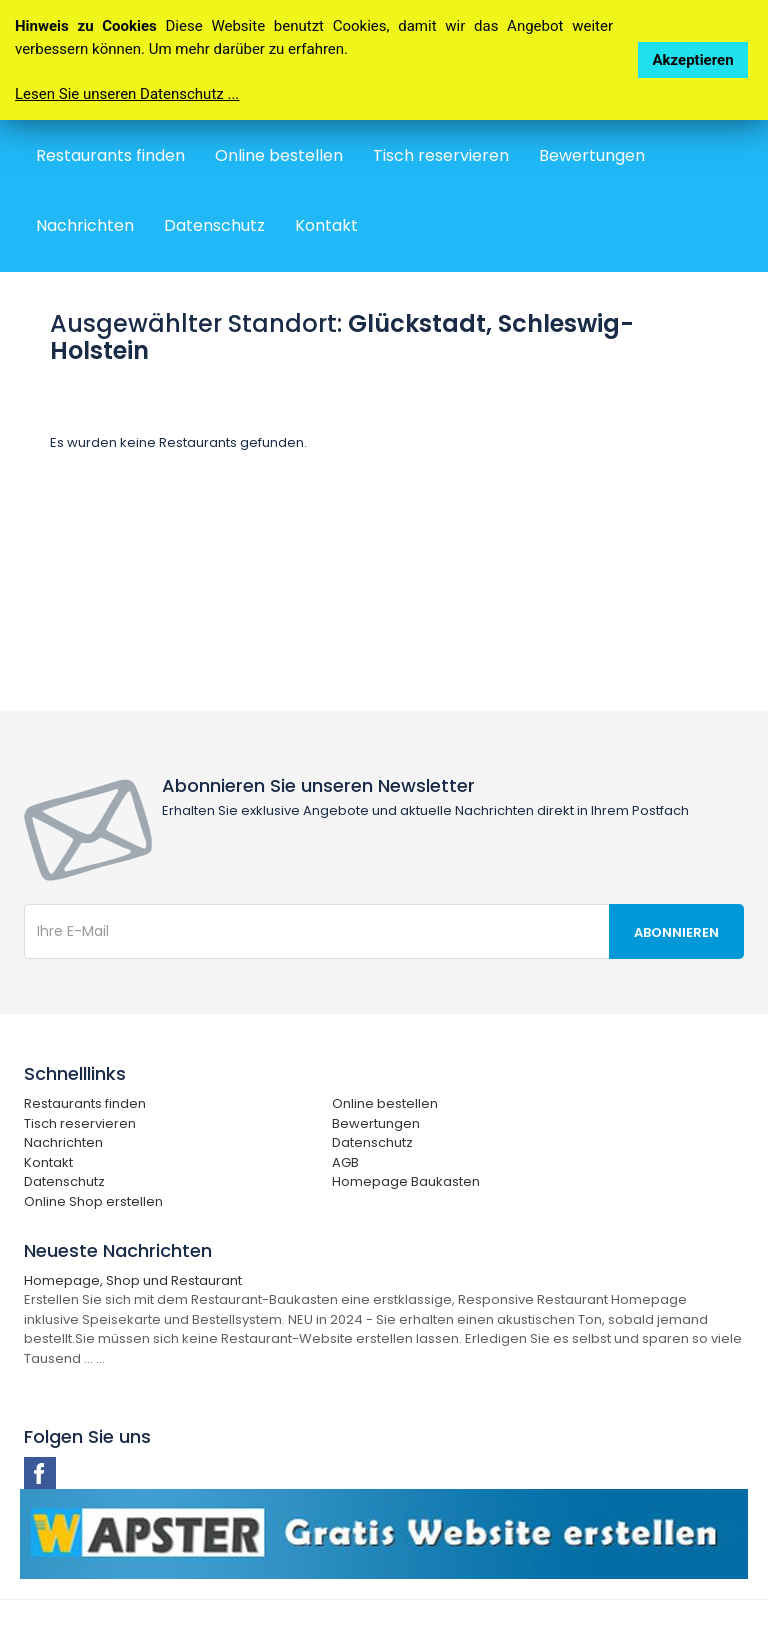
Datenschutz (214, 225)
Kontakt (326, 225)
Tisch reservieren (441, 155)
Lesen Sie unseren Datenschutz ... (127, 94)
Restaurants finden (110, 155)
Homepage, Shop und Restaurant (133, 1280)
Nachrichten (85, 225)
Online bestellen (279, 155)
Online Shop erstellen (93, 1201)
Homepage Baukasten (406, 1181)
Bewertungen (592, 155)
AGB (345, 1162)
